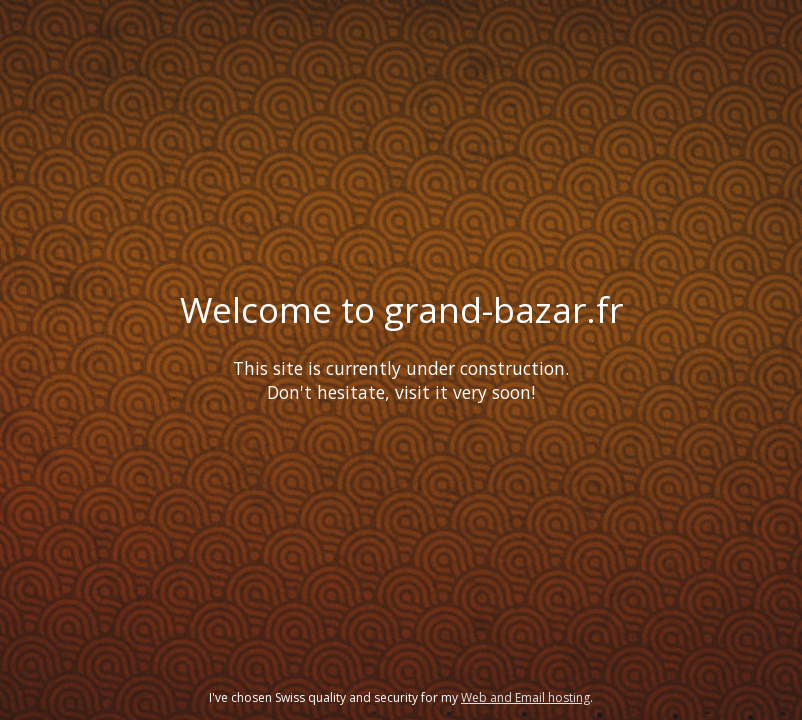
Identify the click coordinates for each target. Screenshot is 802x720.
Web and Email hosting (525, 697)
